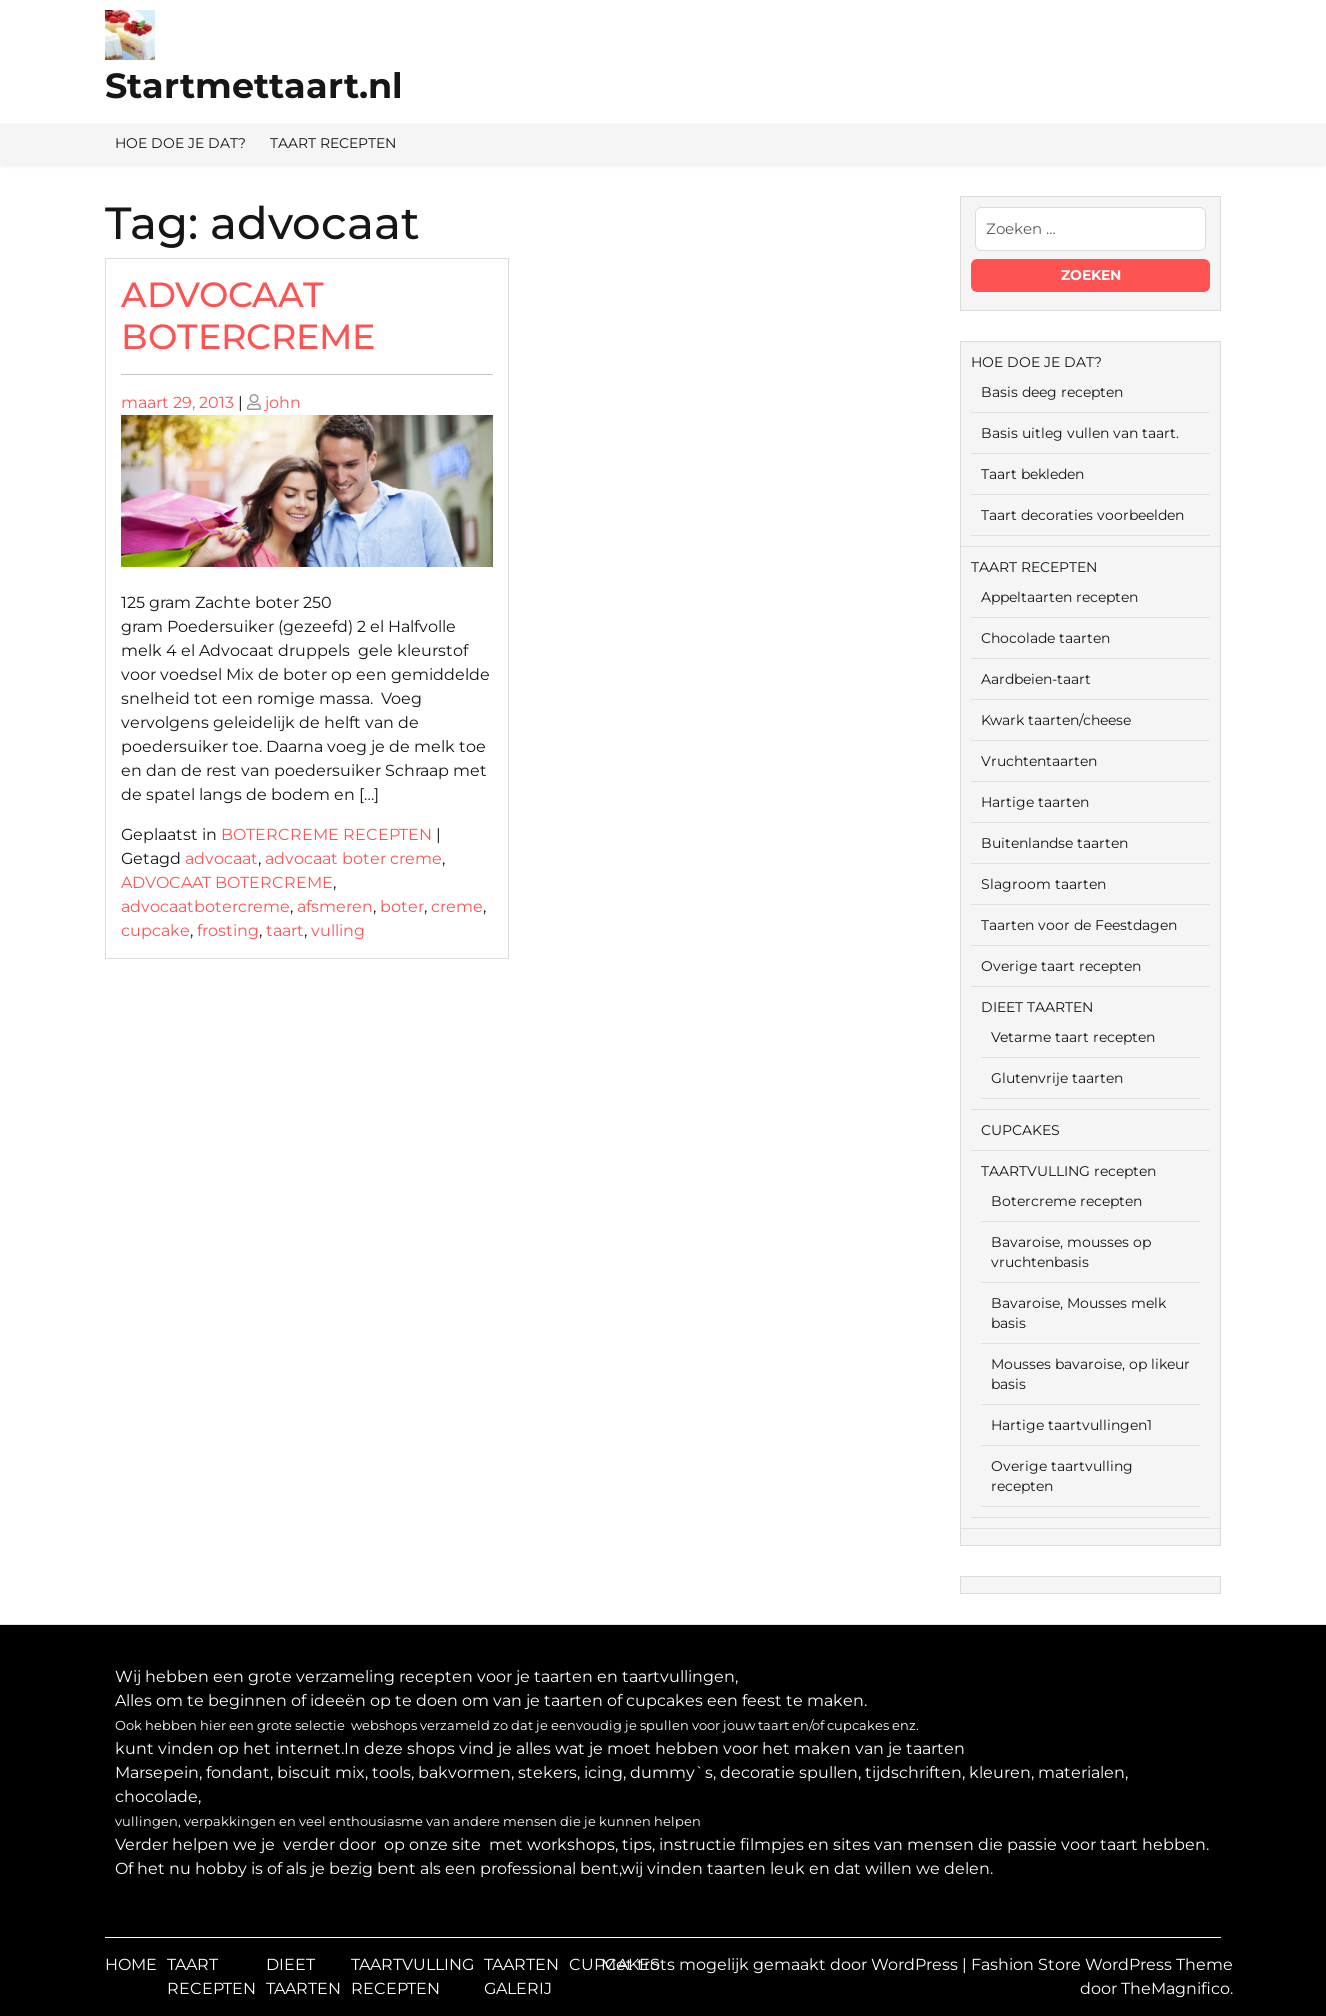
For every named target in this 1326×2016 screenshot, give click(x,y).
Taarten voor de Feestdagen (1079, 925)
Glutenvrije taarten (1057, 1078)
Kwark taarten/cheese (1056, 720)
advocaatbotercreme (205, 906)
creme (457, 906)
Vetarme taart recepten (1073, 1037)
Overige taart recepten (1061, 966)
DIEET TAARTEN (1037, 1007)
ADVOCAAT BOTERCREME (248, 315)
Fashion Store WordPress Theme (1102, 1964)
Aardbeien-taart (1036, 679)
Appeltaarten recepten (1059, 597)
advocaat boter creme (353, 858)
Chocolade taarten (1045, 638)
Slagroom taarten (1043, 884)
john (283, 402)
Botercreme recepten (1066, 1201)
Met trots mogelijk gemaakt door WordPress (781, 1964)
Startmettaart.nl (254, 85)
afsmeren (335, 906)
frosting (228, 930)
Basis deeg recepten (1052, 392)
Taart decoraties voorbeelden (1082, 515)
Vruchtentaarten (1039, 761)
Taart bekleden (1032, 474)
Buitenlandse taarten (1054, 843)
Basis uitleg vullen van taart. (1080, 433)
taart (285, 930)
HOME (131, 1964)
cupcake (155, 930)
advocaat (221, 858)
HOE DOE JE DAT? (180, 143)
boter (402, 906)
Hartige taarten (1035, 802)
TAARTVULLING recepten (1068, 1171)
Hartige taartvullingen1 (1071, 1425)
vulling (338, 930)
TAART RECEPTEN (333, 143)
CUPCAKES (1020, 1130)
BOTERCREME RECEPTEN (326, 834)
